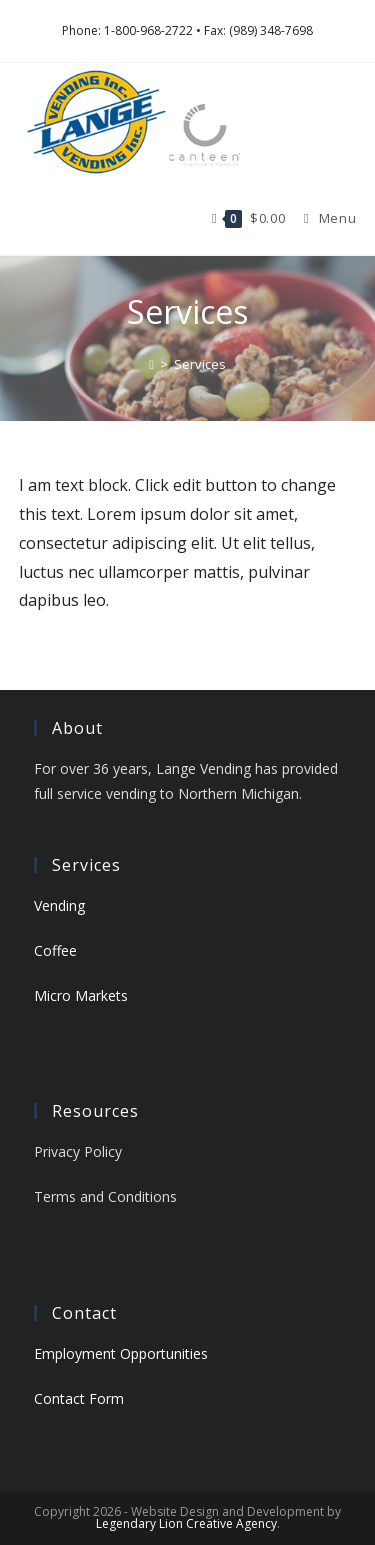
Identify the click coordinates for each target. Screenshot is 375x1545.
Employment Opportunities (121, 1353)
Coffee (55, 950)
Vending (59, 905)
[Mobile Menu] (322, 218)
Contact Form (79, 1398)
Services (200, 364)
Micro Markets (81, 995)
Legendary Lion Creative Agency (186, 1523)
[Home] (151, 364)
